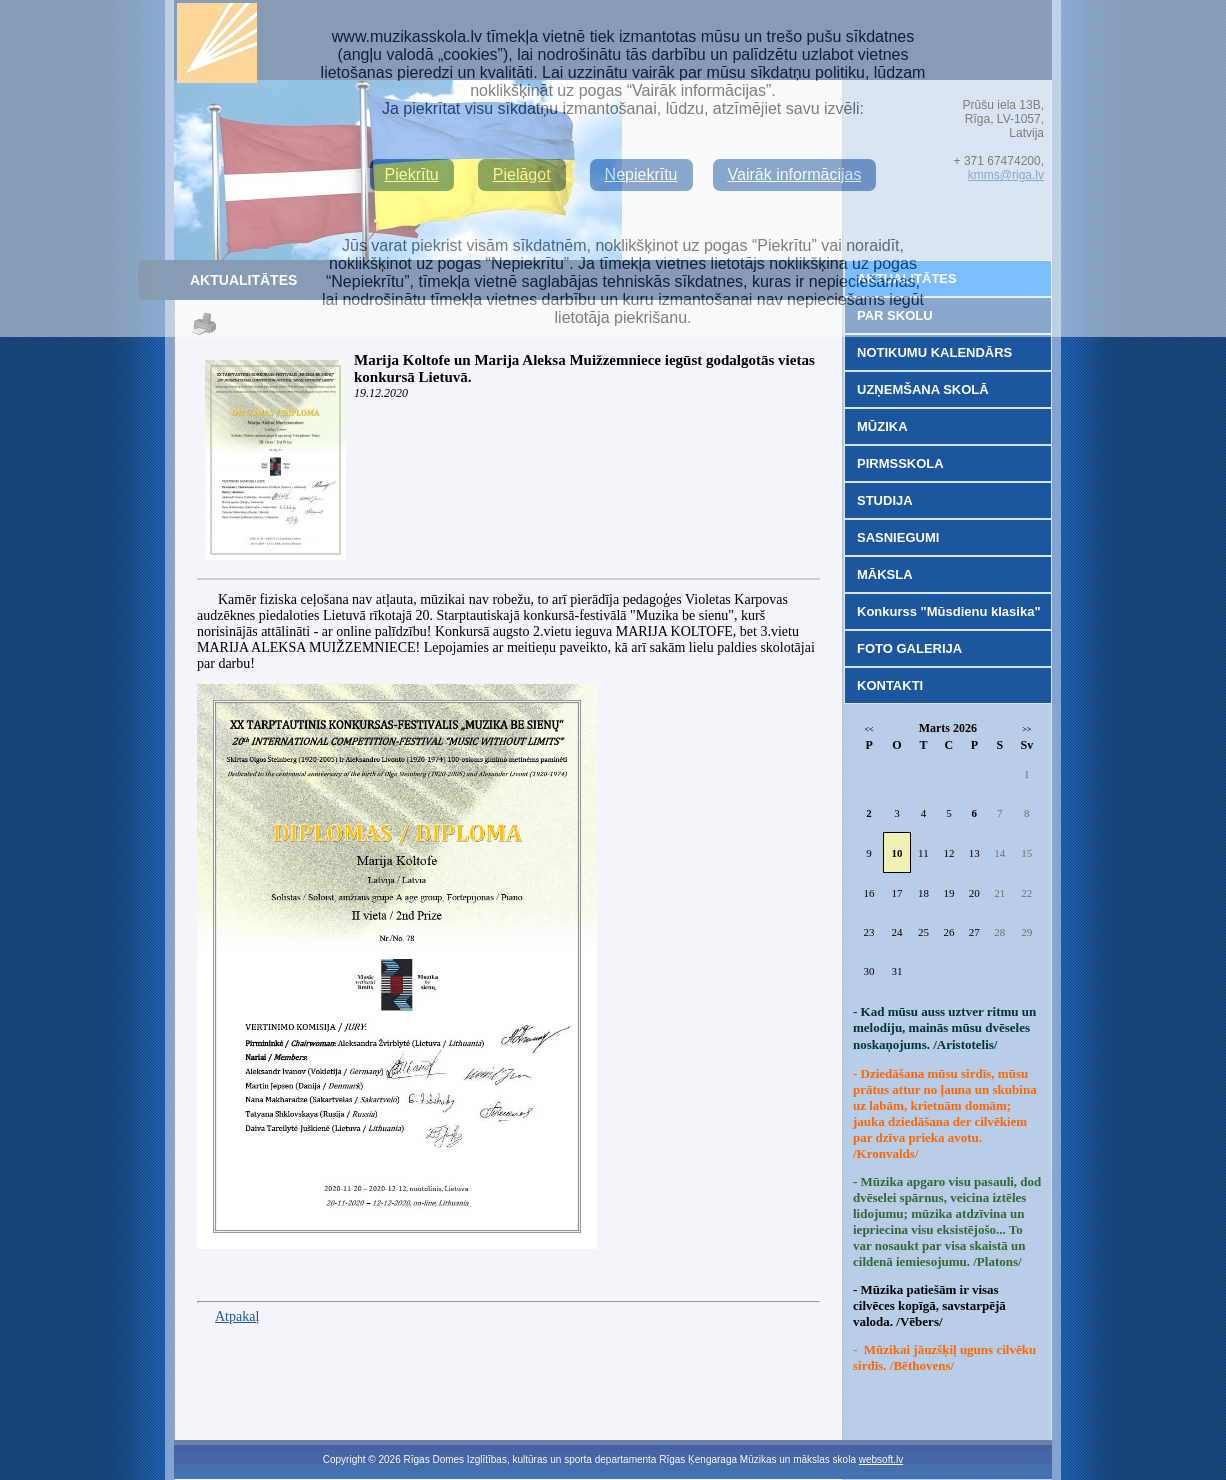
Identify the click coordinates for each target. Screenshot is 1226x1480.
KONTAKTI (890, 685)
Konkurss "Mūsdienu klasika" (949, 611)
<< (869, 729)
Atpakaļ (237, 1316)
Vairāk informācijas (795, 174)
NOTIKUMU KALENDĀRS (934, 352)
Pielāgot (522, 174)
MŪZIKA (882, 426)
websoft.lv (881, 1459)
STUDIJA (885, 500)
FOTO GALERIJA (909, 648)
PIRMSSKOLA (900, 463)
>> (1026, 729)
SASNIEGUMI (898, 537)
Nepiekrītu (641, 174)
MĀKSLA (885, 574)
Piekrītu (412, 174)
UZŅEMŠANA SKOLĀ (923, 389)
